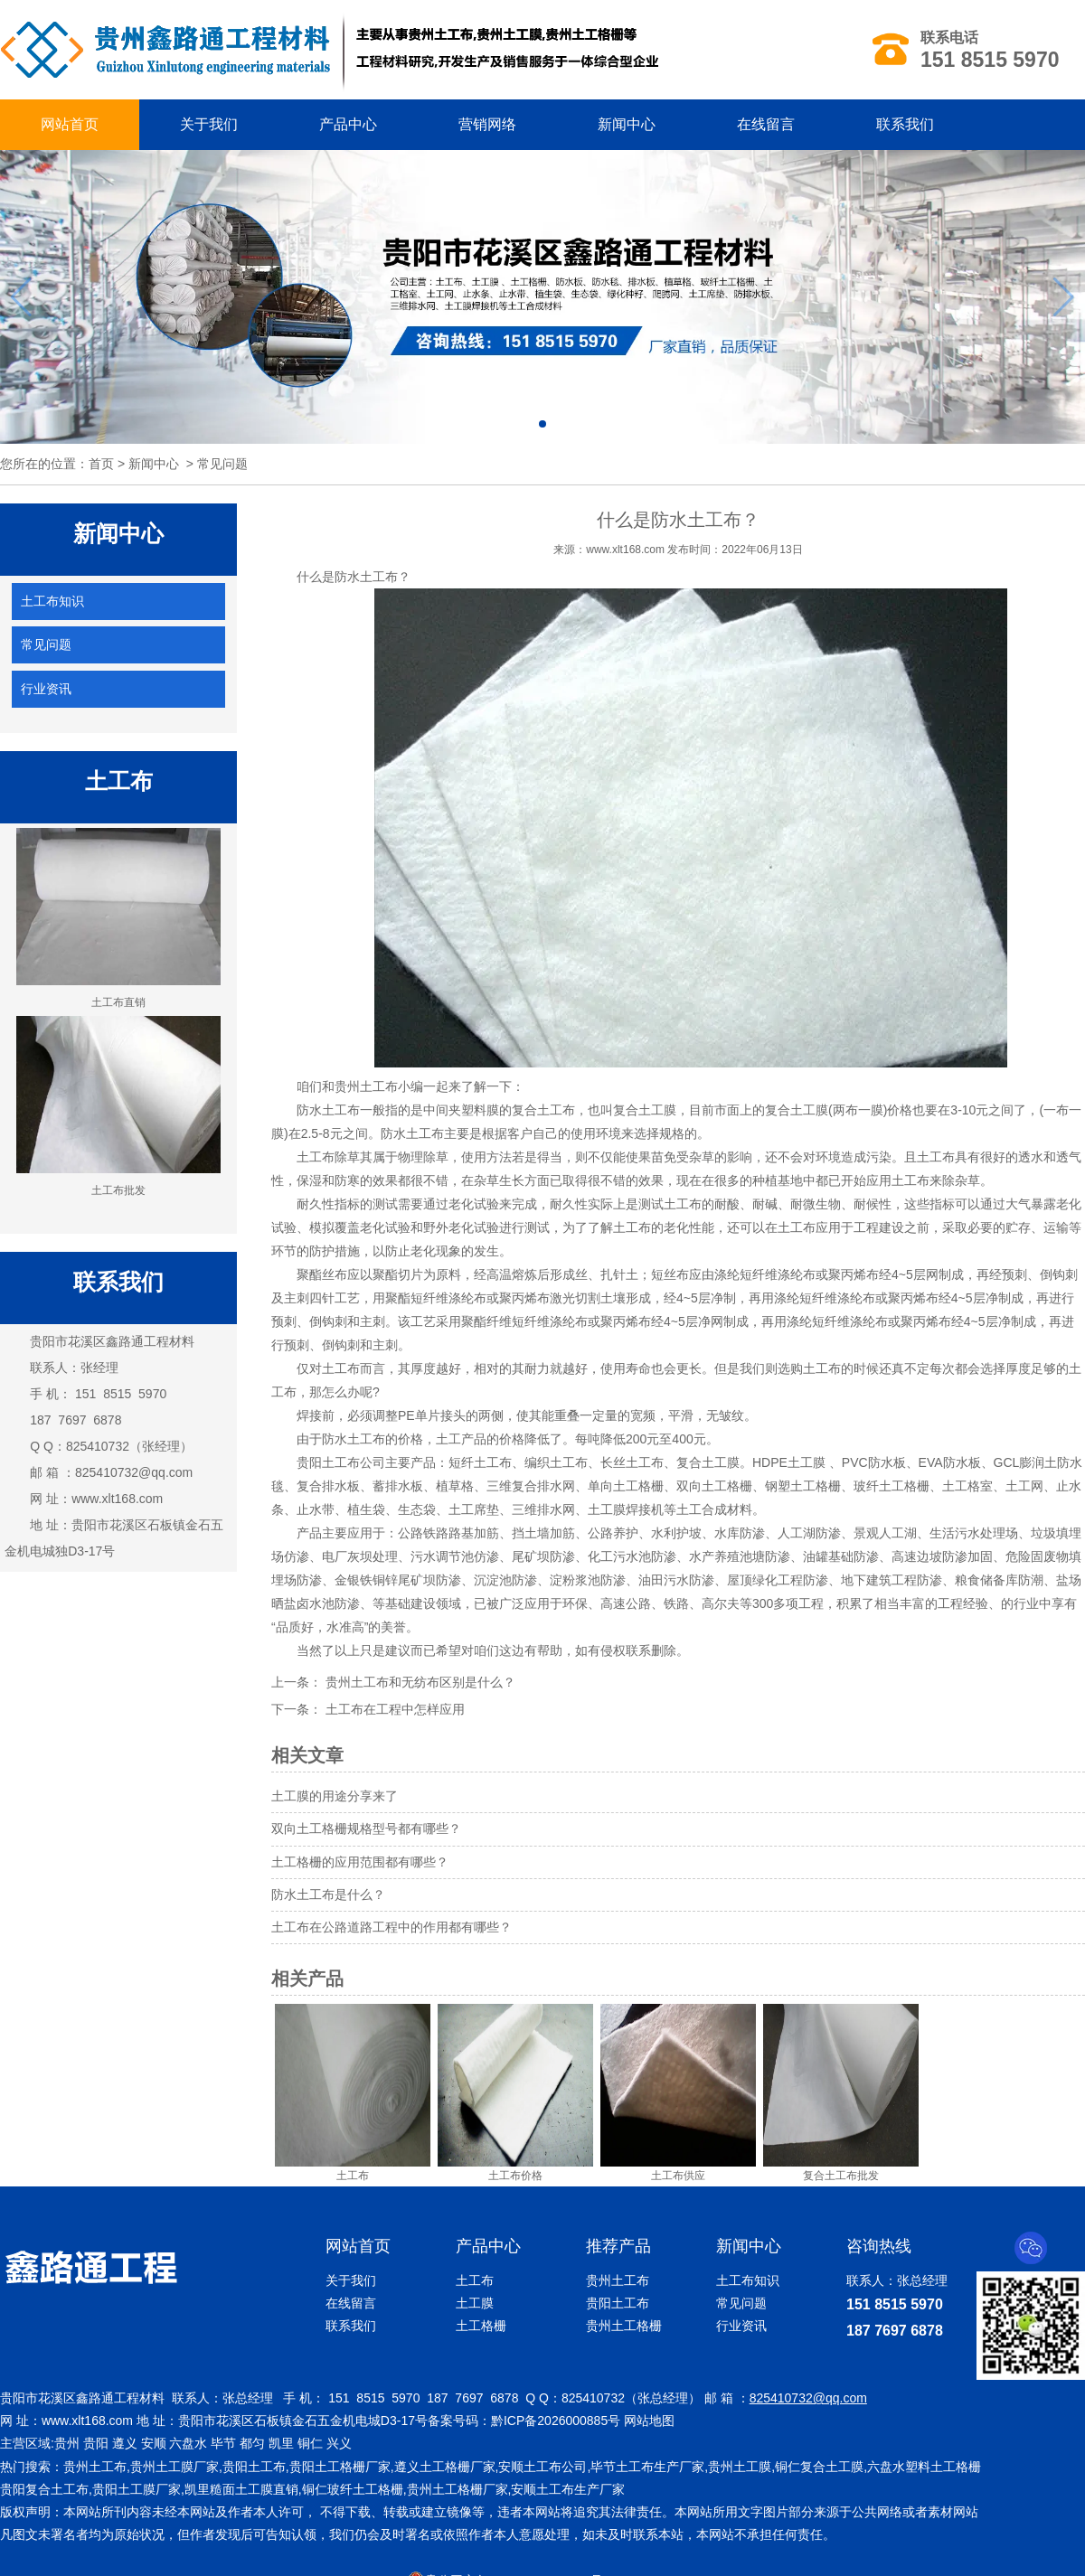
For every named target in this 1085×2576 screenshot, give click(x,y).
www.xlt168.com (117, 1498)
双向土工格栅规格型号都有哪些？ (366, 1828)
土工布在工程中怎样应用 (393, 1709)
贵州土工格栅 (624, 2325)
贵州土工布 (366, 1086)
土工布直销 (118, 918)
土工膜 (475, 2303)
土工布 (475, 2280)
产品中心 (348, 124)
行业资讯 (46, 689)
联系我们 (905, 124)
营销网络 (487, 124)
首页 (101, 463)
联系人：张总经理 (897, 2280)
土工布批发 (118, 1106)
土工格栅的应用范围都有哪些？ (359, 1862)
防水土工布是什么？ (328, 1894)
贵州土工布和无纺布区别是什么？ (418, 1682)
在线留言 (766, 124)
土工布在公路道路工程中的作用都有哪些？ (391, 1927)
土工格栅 (481, 2325)
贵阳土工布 (328, 1462)
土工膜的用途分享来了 (334, 1796)
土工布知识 (52, 601)
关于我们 (209, 124)
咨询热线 (878, 2246)
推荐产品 (618, 2246)
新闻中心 (627, 124)
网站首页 (70, 124)
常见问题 (46, 644)
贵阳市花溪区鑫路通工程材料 (112, 1341)
